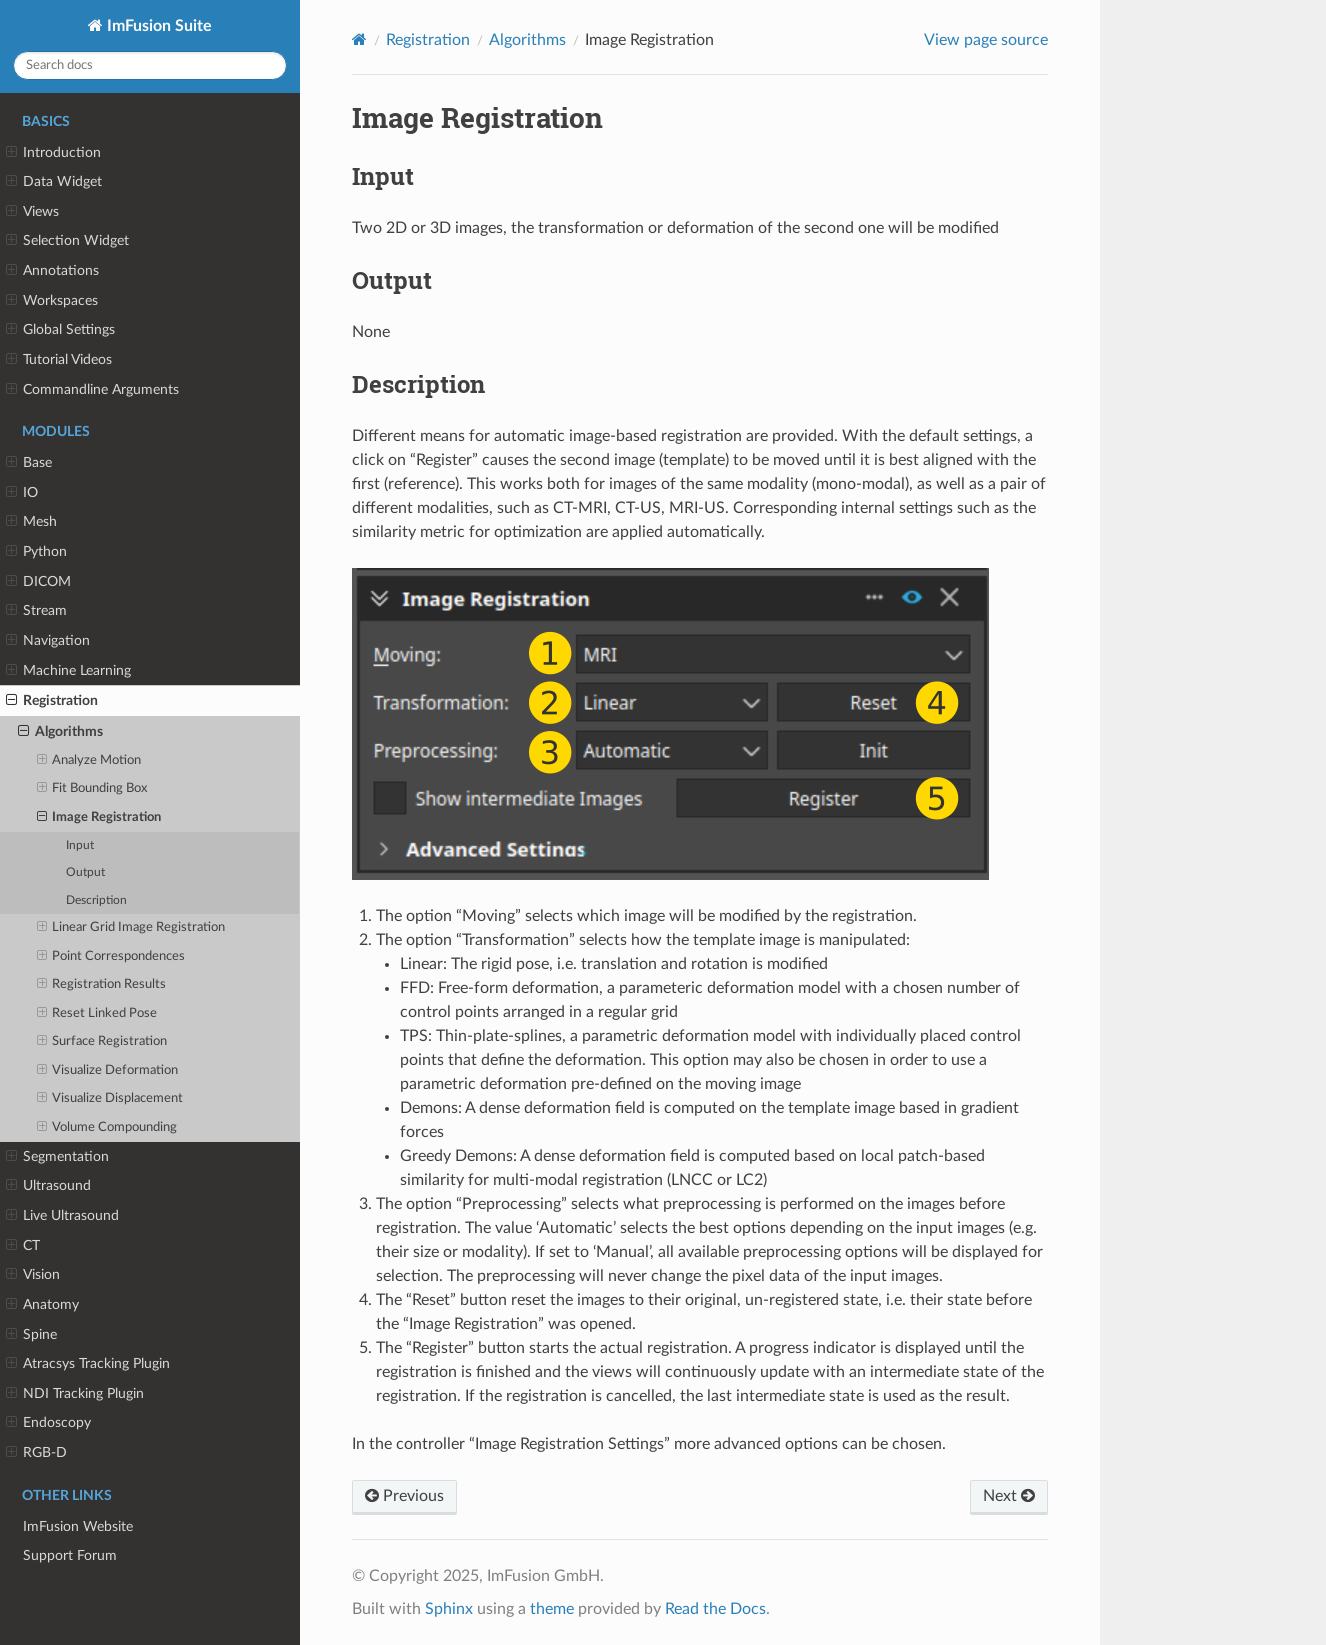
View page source (986, 40)
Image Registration (99, 818)
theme (552, 1609)
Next (1009, 1496)
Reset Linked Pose (97, 1014)
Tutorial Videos (59, 360)
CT (23, 1246)
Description (96, 900)
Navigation (48, 641)
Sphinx (449, 1609)
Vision (33, 1275)
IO (22, 493)
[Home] (359, 39)
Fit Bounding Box (92, 789)
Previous (404, 1496)
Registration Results (102, 985)
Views (32, 212)
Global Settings (60, 330)
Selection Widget (67, 241)
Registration (52, 701)
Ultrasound (48, 1186)
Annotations (52, 271)
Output (85, 872)
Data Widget (54, 182)
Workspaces (52, 301)
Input (80, 845)
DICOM (38, 582)
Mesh (31, 522)
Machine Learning (68, 671)
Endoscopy (48, 1423)
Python (36, 552)
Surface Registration (102, 1042)
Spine (31, 1335)
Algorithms (60, 732)
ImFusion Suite (157, 26)
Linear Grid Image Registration (131, 928)
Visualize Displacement (110, 1099)
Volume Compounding (107, 1128)
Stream (36, 611)
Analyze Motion (89, 761)
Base (29, 463)
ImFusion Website (78, 1526)
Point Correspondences (111, 957)
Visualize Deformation (108, 1071)
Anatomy (42, 1305)
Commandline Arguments (92, 390)
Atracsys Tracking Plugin (88, 1364)
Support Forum (70, 1555)
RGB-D (36, 1453)
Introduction (53, 153)
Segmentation (57, 1157)
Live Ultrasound (62, 1216)
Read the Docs (715, 1609)
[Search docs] (150, 65)
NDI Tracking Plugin (75, 1394)
